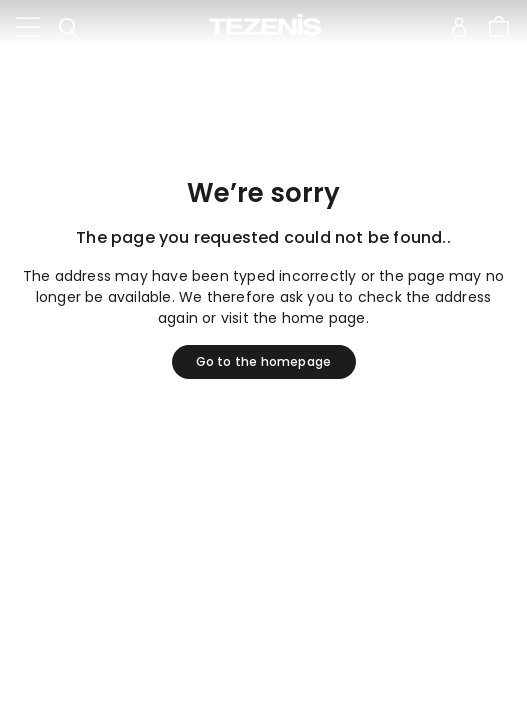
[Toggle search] (68, 28)
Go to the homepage (264, 361)
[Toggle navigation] (28, 28)
